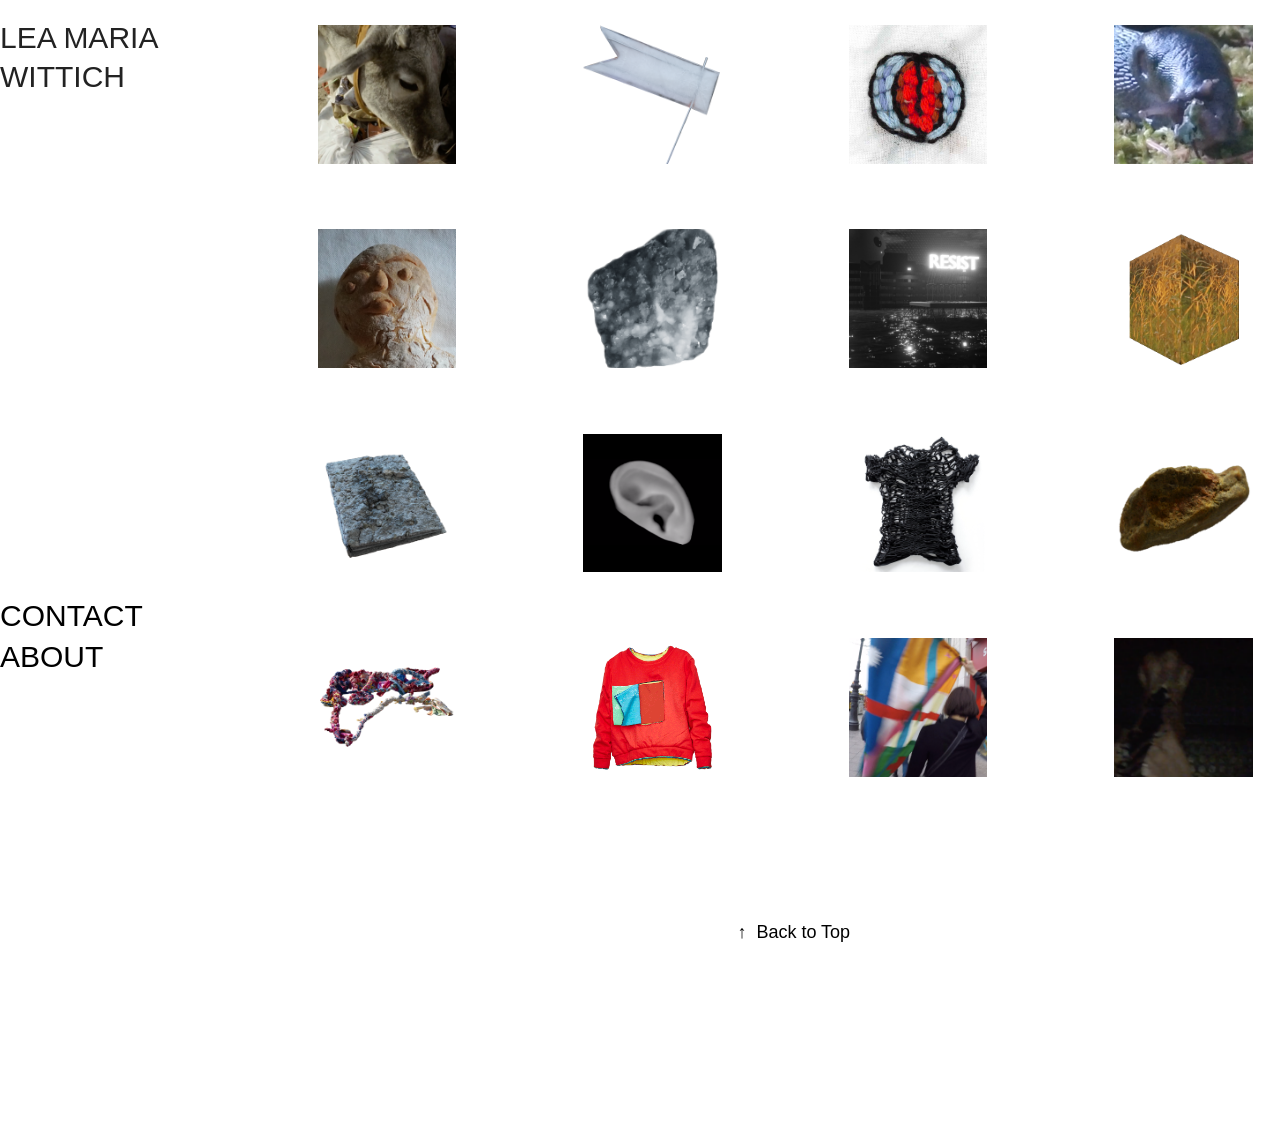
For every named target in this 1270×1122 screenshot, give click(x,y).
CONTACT (71, 615)
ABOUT (51, 656)
